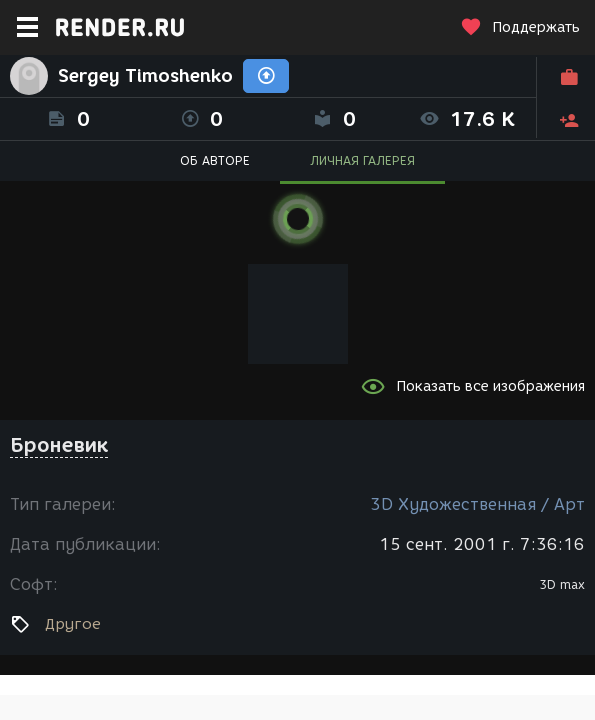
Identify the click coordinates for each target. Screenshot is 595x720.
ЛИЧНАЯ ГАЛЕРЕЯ (362, 160)
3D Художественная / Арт (477, 504)
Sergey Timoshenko (145, 76)
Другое (73, 624)
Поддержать (520, 27)
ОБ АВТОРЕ (215, 160)
